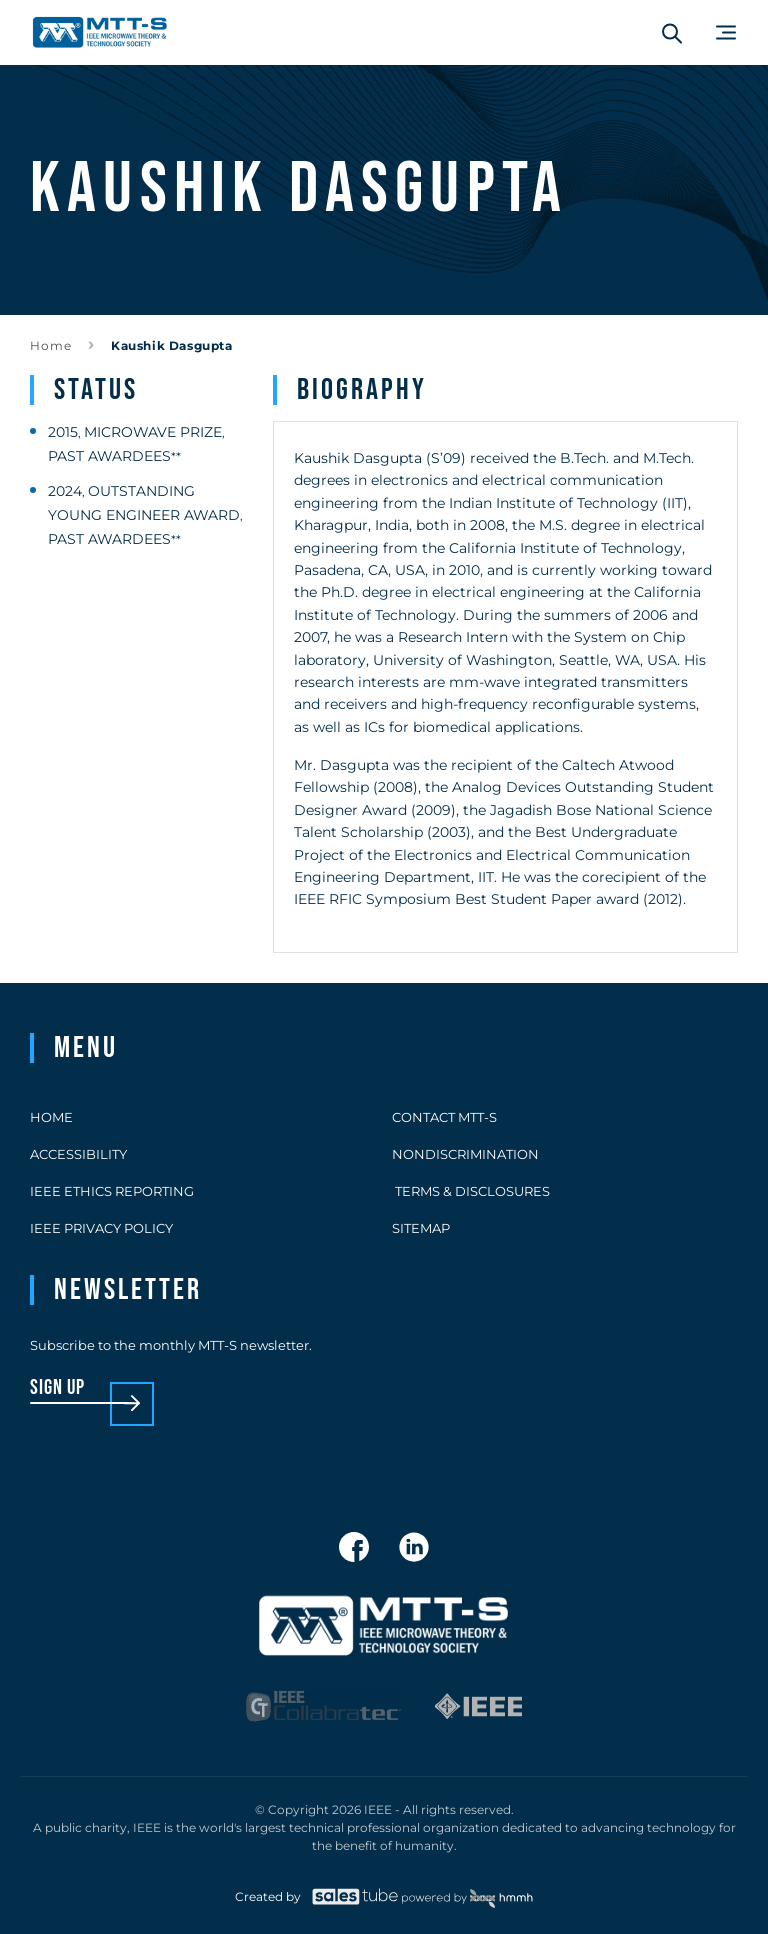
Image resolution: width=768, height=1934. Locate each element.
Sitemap (421, 1228)
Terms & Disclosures (471, 1191)
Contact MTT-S (444, 1117)
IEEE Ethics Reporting (112, 1191)
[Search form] (672, 33)
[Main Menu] (726, 32)
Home (51, 345)
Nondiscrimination (465, 1154)
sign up (57, 1388)
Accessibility (78, 1154)
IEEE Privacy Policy (101, 1228)
